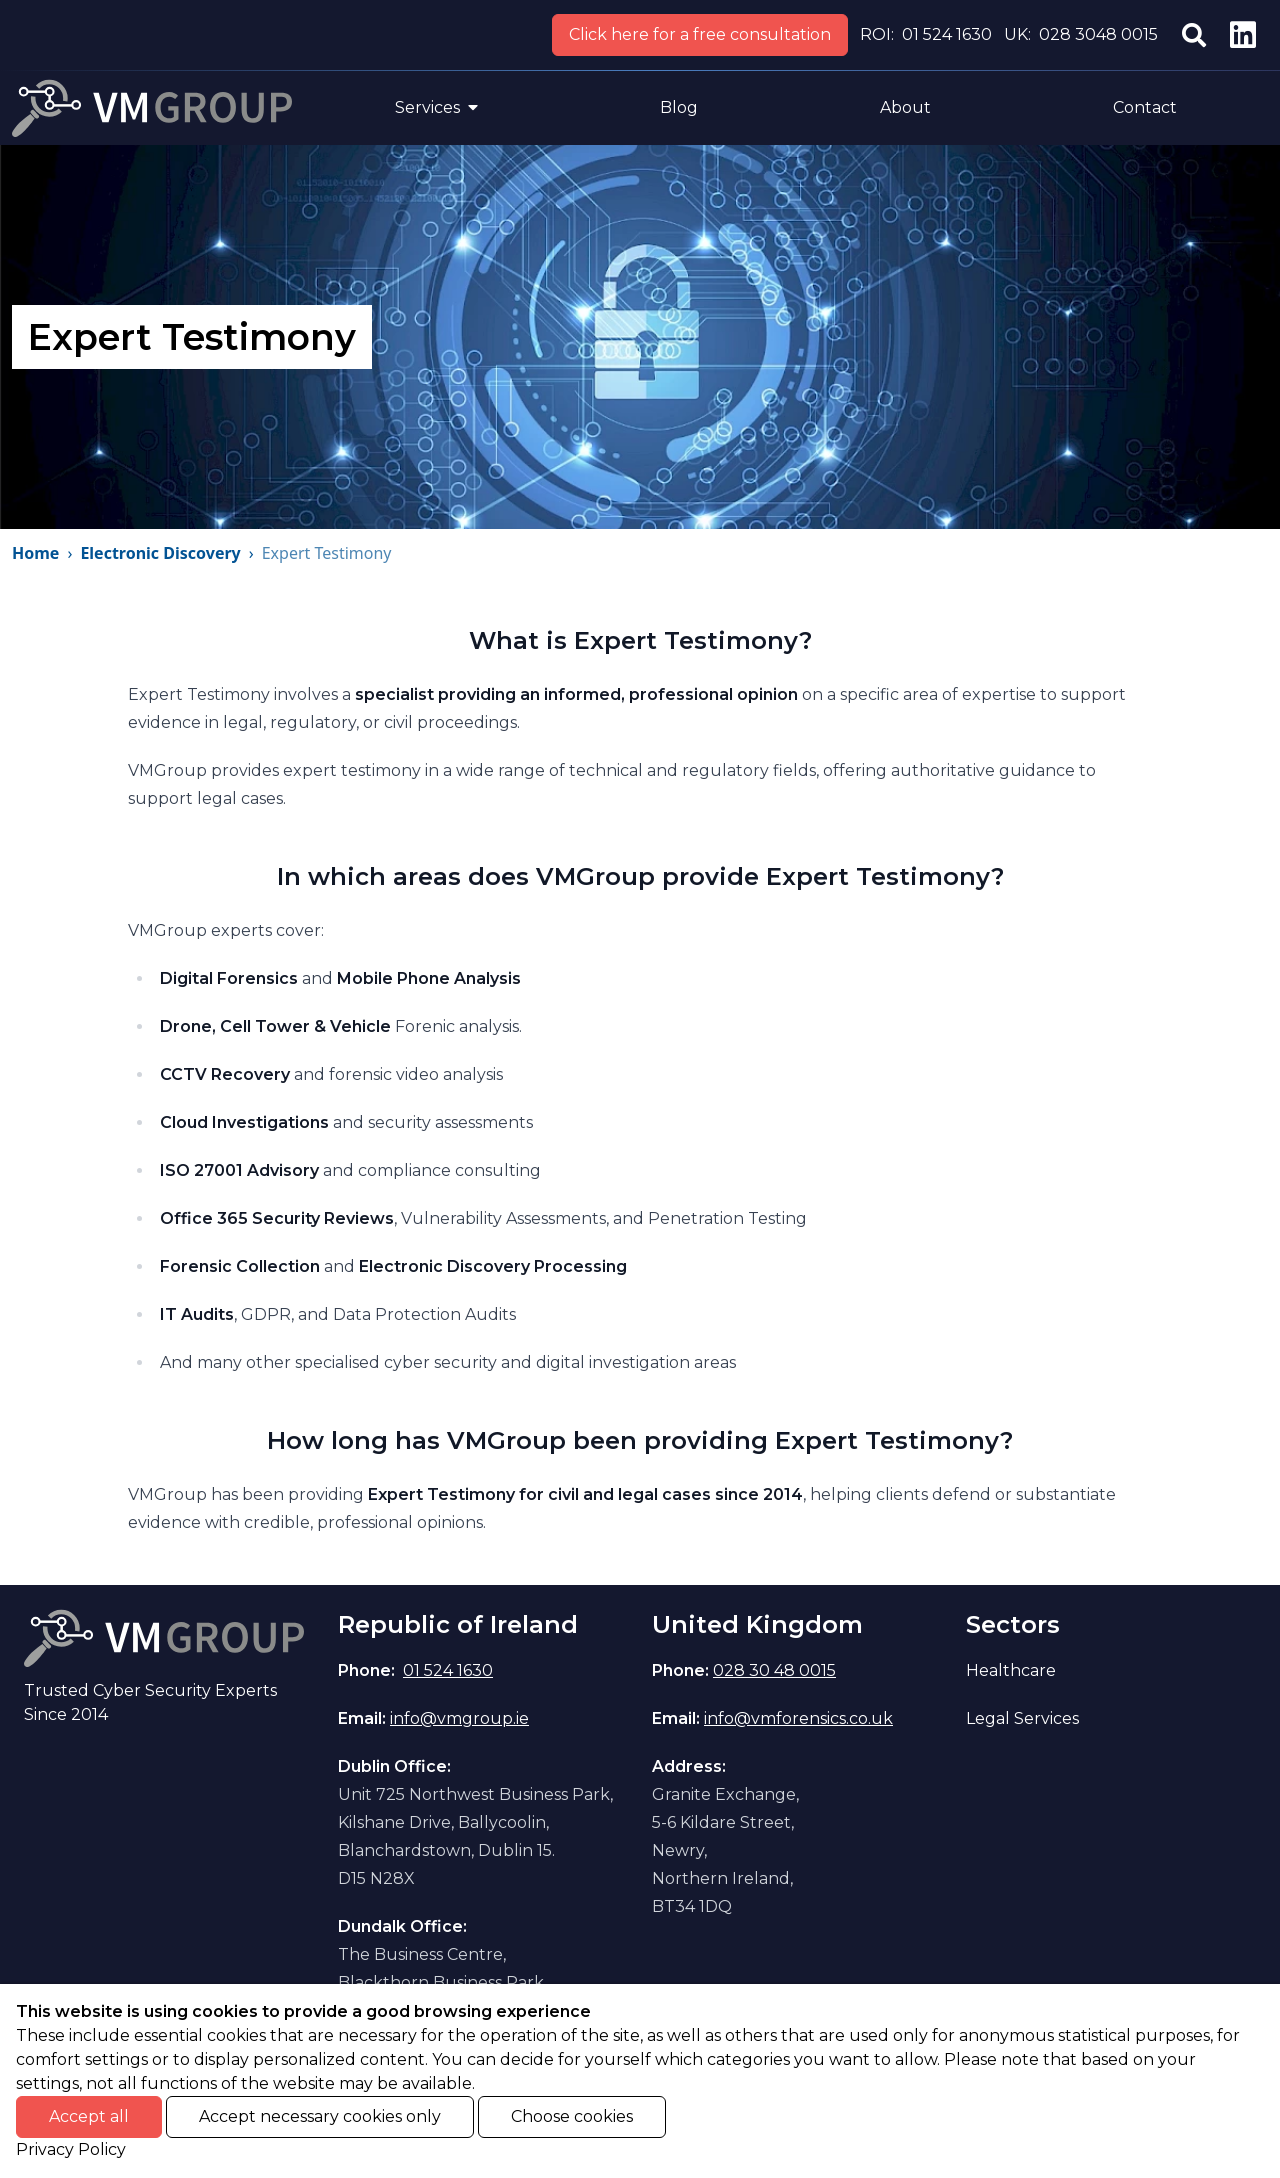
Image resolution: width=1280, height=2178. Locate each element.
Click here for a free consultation (700, 34)
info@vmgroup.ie (459, 1718)
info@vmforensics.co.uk (798, 1718)
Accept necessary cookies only (320, 2116)
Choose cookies (572, 2116)
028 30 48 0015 (774, 1670)
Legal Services (1022, 1718)
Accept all (89, 2116)
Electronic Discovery (160, 553)
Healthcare (1011, 1670)
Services (436, 107)
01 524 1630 (947, 34)
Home (35, 553)
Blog (679, 107)
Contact (1145, 107)
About (905, 107)
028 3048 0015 (1098, 34)
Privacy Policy (71, 2149)
